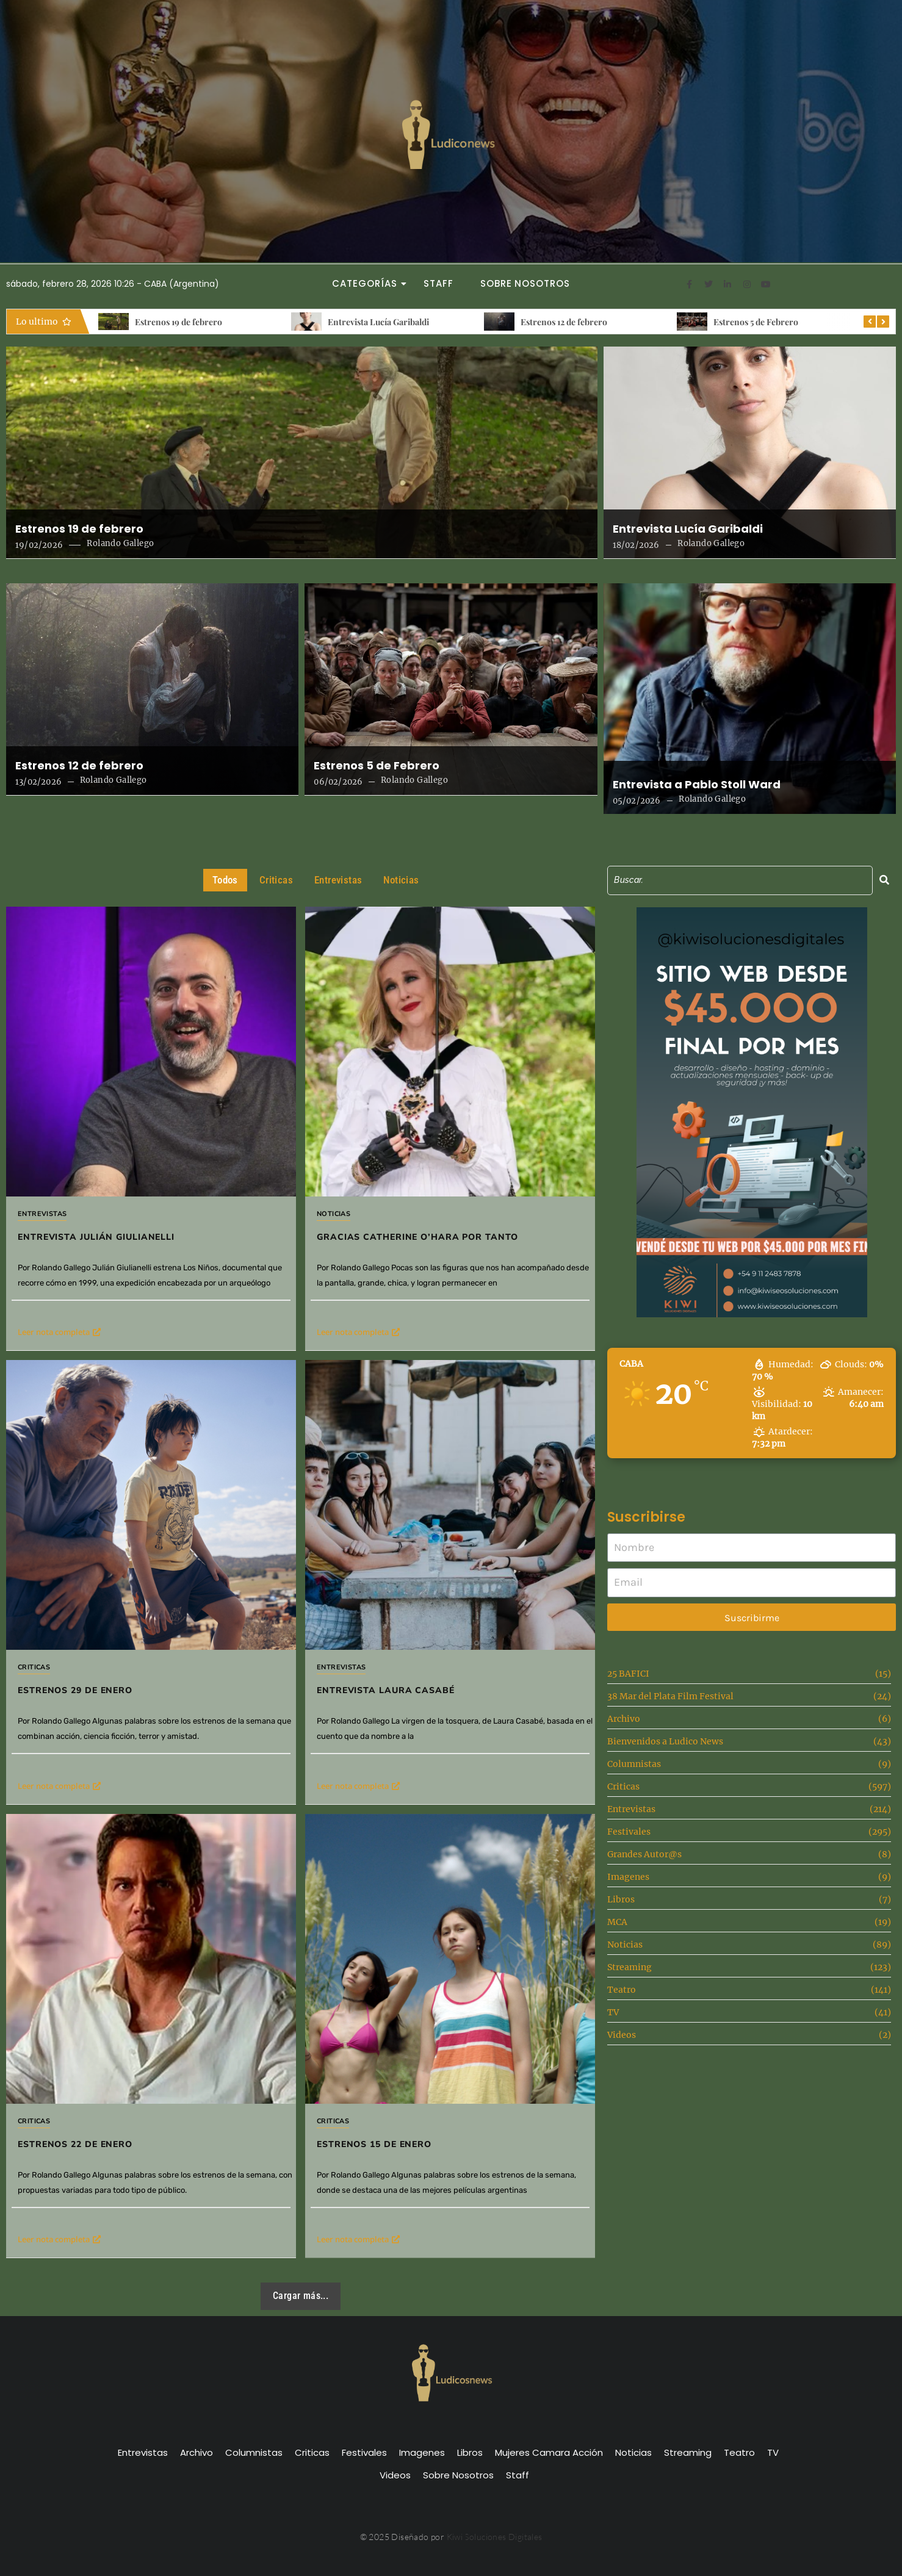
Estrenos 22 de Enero (132, 2061)
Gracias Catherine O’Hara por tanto (417, 1237)
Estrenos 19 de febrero (178, 322)
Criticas (34, 1667)
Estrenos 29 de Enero (75, 1690)
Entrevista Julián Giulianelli (96, 1237)
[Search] (740, 880)
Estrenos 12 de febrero (564, 322)
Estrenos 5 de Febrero (755, 322)
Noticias (333, 1213)
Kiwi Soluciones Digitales (495, 2536)
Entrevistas (42, 1213)
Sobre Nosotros (525, 283)
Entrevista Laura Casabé (393, 1676)
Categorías (368, 283)
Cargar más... (300, 2295)
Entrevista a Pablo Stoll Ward (697, 785)
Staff (438, 283)
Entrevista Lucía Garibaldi (378, 322)
